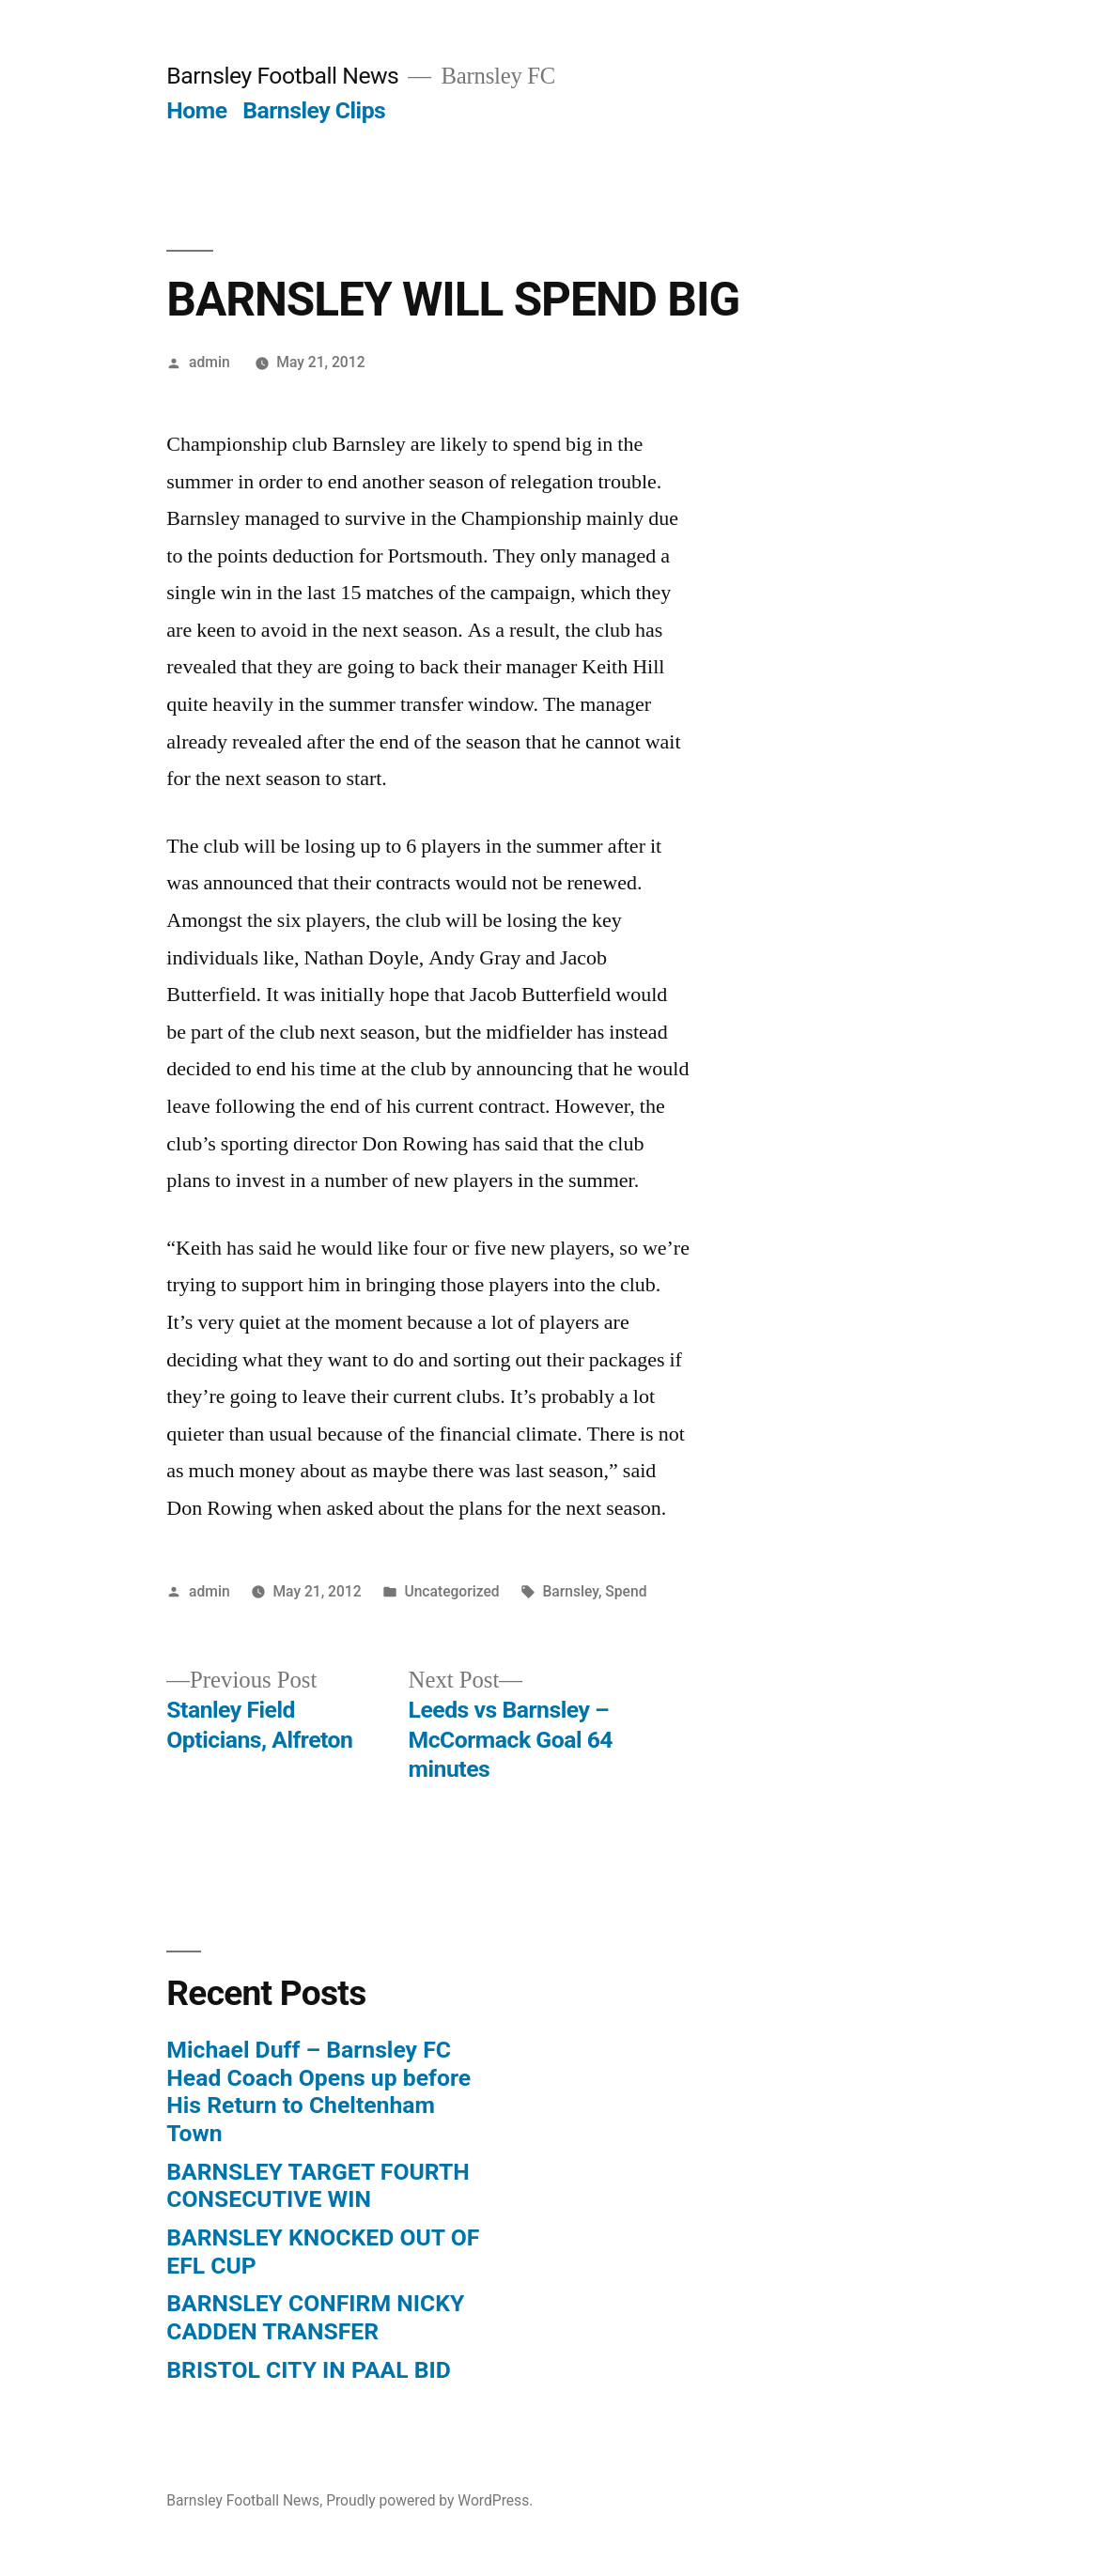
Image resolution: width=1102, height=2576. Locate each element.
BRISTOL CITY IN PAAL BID (308, 2369)
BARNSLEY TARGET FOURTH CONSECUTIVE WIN (317, 2186)
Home (196, 110)
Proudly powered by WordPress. (429, 2500)
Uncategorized (451, 1591)
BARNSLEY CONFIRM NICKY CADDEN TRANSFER (315, 2317)
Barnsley (570, 1591)
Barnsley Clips (313, 110)
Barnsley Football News (282, 75)
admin (209, 362)
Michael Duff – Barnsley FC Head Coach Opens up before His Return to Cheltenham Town (318, 2091)
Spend (625, 1591)
